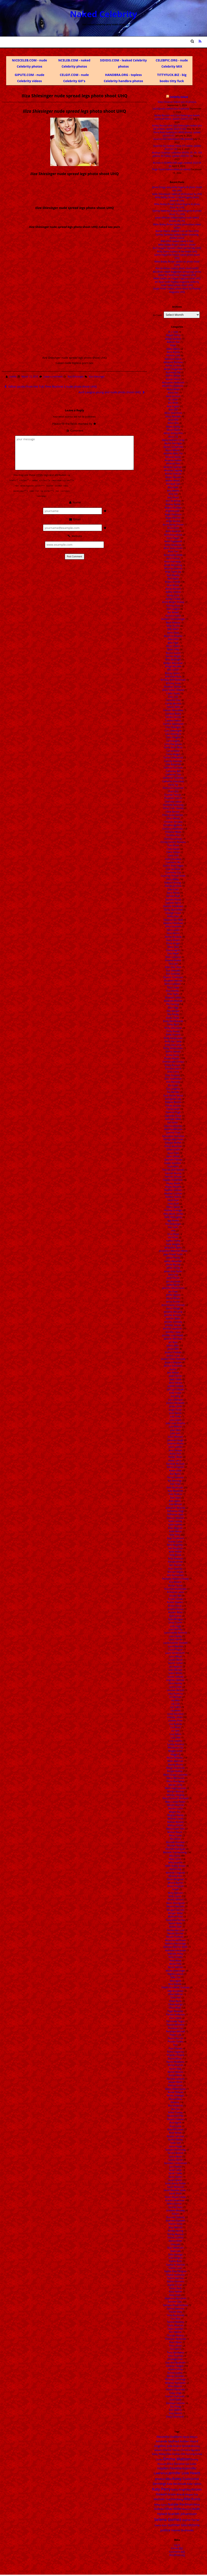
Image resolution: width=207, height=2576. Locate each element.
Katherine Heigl (175, 1511)
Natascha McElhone (175, 1940)
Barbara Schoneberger (173, 619)
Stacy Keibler (175, 2291)
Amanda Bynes (173, 456)
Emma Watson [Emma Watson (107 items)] (177, 2458)
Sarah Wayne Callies (175, 2197)
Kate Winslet (175, 1504)
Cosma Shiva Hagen (173, 865)
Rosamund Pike (175, 2115)
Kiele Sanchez (175, 1568)
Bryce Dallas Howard (173, 689)
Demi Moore (173, 933)
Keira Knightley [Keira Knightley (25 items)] (181, 2489)
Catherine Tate (173, 774)
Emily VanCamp (173, 1044)
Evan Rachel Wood (173, 1095)
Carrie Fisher (173, 750)
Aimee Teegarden (173, 369)
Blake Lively (173, 649)
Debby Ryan (173, 916)
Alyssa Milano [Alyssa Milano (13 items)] (190, 2436)
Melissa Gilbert (175, 1825)
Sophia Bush (175, 2261)
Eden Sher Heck (173, 967)
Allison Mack (173, 429)
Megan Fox (175, 1811)
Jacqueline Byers (173, 1247)
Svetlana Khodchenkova (175, 2305)
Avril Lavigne (173, 608)
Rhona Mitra (175, 2099)
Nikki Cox (175, 1977)
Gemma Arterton (173, 1125)
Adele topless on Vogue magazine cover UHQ (177, 278)
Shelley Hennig (175, 2230)
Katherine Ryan (175, 1514)
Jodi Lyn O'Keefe (175, 1389)
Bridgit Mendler (173, 666)
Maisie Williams (175, 1757)
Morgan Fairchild (175, 1909)
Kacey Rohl (175, 1453)
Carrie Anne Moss (173, 747)
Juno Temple (175, 1450)
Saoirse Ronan (175, 2159)
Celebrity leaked (179, 96)
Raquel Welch (175, 2082)
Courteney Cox (173, 872)
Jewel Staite (175, 1379)
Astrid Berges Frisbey (173, 602)
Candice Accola (173, 717)
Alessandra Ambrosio (173, 382)
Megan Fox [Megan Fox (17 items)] (191, 2494)
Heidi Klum (173, 1200)
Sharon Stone (175, 2223)
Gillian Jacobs (173, 1149)
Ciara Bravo (173, 845)
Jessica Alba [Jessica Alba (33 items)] (163, 2479)
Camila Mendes (173, 703)
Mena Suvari (175, 1835)
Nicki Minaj (175, 1960)
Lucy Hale (175, 1737)
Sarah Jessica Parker (175, 2183)
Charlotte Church (173, 798)
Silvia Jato (175, 2244)
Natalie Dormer (175, 1933)
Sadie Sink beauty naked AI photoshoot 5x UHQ (177, 194)
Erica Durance (172, 1075)
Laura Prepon (175, 1649)
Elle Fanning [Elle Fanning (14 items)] (188, 2454)
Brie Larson (173, 669)
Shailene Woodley (175, 2210)
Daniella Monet (173, 899)
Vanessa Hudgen (175, 2365)
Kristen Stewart (175, 1602)
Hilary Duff (173, 1203)
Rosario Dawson (175, 2119)
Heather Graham (173, 1190)
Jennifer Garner (173, 1325)
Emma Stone (172, 1055)
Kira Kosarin (175, 1582)
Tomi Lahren (175, 2345)
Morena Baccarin (175, 1906)
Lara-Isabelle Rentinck (175, 1632)
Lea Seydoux (175, 1666)
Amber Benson (173, 477)
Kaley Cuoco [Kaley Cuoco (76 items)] (183, 2478)
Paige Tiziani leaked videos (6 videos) (171, 169)
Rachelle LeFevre (175, 2078)
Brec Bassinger (173, 659)
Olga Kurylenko (175, 1990)
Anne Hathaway (172, 561)
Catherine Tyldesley (173, 777)
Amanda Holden (173, 460)
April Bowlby (173, 575)
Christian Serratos (173, 821)
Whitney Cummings (175, 2379)
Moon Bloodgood (175, 1903)
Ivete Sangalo (173, 1244)
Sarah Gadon (175, 2176)
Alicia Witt (173, 419)
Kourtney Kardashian (175, 1588)
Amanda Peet (173, 463)
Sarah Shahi (175, 2193)
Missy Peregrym (175, 1886)
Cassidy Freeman (173, 761)
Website (74, 535)
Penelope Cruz (175, 2028)
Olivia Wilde (175, 2007)
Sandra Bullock (175, 2153)
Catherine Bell (173, 771)
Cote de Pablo (173, 869)
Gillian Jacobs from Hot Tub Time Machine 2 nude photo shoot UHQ (50, 386)
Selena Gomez (174, 2203)
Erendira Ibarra (173, 1068)
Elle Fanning (172, 1004)
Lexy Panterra (175, 1693)
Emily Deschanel (173, 1027)
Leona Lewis (175, 1686)
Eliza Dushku (172, 990)
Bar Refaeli (173, 612)
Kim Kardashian (175, 1575)
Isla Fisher (173, 1237)
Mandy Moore (175, 1764)
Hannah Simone (173, 1176)
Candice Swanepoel (173, 723)
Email (75, 518)
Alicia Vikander (173, 416)
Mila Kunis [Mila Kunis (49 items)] (192, 2499)
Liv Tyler (175, 1730)
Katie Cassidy (175, 1521)
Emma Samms (173, 1051)
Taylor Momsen (175, 2325)
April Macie (173, 578)
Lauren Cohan (175, 1663)
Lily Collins (175, 1707)
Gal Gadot (172, 1122)
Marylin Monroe (175, 1805)
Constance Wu (173, 862)
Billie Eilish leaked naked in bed (177, 241)
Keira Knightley (175, 1544)
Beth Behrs (173, 629)
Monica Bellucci (175, 1899)
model (175, 1889)
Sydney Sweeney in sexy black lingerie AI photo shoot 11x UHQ (176, 212)
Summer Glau (175, 2301)
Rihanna (174, 2102)
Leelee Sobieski (175, 1676)
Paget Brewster (175, 2011)
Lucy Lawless (175, 1740)
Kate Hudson (175, 1494)
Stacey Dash (175, 2288)
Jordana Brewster (175, 1402)
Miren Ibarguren (175, 1879)
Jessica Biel (173, 1348)
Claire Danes (173, 848)
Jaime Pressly (173, 1257)
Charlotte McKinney (173, 804)
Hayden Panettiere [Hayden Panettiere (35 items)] (171, 2468)
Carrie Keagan (173, 754)
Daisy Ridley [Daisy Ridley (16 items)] (159, 2454)
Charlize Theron (172, 794)
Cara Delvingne (173, 733)
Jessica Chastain (173, 1352)
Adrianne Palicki (173, 358)
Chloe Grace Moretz (172, 815)
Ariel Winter (173, 585)
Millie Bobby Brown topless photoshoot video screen (177, 226)
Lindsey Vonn (175, 1720)
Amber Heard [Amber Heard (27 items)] (189, 2441)
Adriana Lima (173, 355)
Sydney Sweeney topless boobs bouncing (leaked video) (176, 236)
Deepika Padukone (173, 923)
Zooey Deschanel (175, 2416)
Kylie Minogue (175, 1619)
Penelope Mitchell (175, 2031)
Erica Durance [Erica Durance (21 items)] (176, 2464)
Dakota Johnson (173, 885)
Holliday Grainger (173, 1210)
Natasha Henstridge (175, 1943)
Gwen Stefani (173, 1156)
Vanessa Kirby (175, 2369)
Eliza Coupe (173, 987)
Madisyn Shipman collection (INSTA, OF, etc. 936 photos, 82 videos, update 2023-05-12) (177, 154)
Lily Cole (175, 1703)
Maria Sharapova (175, 1781)
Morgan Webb (175, 1913)
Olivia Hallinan (175, 1994)
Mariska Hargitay (175, 1794)
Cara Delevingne (173, 730)
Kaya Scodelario (175, 1538)
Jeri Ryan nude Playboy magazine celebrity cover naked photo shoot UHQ (177, 283)
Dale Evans (173, 889)
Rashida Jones (175, 2085)
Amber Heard (172, 480)
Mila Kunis (174, 1855)
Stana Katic (175, 2295)
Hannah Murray (173, 1173)
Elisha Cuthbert (172, 983)
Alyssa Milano (172, 450)
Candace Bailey (173, 713)
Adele (173, 345)
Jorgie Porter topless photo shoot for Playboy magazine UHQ (177, 290)
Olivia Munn (175, 2001)
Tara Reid (175, 2318)
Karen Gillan (175, 1470)
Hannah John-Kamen (173, 1169)
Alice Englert (173, 406)
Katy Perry (174, 1534)
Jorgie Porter (175, 1409)
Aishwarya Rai (173, 372)
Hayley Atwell (173, 1183)
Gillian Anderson (173, 1146)
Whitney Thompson (175, 2382)
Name (74, 502)
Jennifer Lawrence (172, 1328)
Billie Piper (173, 642)
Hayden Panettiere (172, 1179)
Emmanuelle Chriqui (173, 1061)
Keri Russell (175, 1565)
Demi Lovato (173, 929)
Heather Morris (173, 1196)
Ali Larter (173, 399)
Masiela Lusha (175, 1808)
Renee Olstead (175, 2092)
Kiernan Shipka (175, 1571)
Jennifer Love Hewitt (172, 1335)
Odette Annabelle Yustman (175, 1987)
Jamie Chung (173, 1267)
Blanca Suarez (173, 652)
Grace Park (173, 1153)
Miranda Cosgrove (175, 1872)
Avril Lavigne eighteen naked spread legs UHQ (177, 247)
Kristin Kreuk (174, 1605)
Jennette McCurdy (173, 1311)
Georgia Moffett (173, 1142)
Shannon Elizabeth (175, 2220)
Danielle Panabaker (173, 906)
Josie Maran (175, 1413)
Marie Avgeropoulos (175, 1788)
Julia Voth (175, 1433)
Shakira (175, 2213)
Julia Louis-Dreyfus (175, 1423)
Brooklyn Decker (172, 686)
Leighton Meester (175, 1680)
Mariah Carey (175, 1784)
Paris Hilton (175, 2018)
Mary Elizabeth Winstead (175, 1798)
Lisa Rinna (175, 1727)
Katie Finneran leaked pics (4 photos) (177, 101)
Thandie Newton (175, 2335)
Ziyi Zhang (175, 2406)
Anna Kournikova (173, 534)
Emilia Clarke (172, 1017)
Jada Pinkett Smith (173, 1254)
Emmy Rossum (172, 1065)
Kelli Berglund (175, 1548)
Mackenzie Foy (175, 1747)
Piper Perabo (175, 2048)
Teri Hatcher (175, 2332)
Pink (175, 2044)
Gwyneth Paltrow (173, 1159)
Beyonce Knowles (173, 636)
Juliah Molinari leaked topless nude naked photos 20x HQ (177, 219)
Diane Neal (173, 946)
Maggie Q (175, 1754)
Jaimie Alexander (173, 1261)
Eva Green (173, 1085)
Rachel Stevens (175, 2071)
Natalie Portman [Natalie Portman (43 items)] (180, 2504)
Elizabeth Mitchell (173, 1000)
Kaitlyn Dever (175, 1456)
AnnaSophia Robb (173, 554)
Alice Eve (173, 409)
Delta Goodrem (173, 926)
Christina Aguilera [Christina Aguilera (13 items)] (190, 2450)
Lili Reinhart (175, 1696)
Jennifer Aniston (172, 1315)
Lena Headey (175, 1683)
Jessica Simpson (173, 1362)
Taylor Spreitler (175, 2328)
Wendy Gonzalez (175, 2376)
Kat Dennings (175, 1480)
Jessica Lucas (173, 1355)
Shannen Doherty (175, 2217)
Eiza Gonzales (173, 970)
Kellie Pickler (175, 1551)
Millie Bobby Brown (175, 1865)
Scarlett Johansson (175, 2200)
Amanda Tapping (173, 470)
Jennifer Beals (173, 1318)
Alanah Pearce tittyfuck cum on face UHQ (177, 231)
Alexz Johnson (173, 396)
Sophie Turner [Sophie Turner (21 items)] (191, 2520)
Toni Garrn (175, 2349)
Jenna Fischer (173, 1301)
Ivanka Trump (173, 1240)
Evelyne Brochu (173, 1102)
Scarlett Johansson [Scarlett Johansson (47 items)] (182, 2513)
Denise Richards (173, 936)
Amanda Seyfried (172, 467)
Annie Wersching (173, 565)
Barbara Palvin (173, 615)
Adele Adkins (173, 348)
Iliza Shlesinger (76, 376)
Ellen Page (173, 1007)
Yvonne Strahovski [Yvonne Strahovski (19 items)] (182, 2530)
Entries (177, 2548)
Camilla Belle (173, 706)
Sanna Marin (175, 2156)
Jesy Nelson (173, 1372)
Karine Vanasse (175, 1477)
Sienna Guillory (175, 2237)
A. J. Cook (173, 331)
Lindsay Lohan (175, 1717)
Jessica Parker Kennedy (173, 1358)
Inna (173, 1230)
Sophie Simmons (175, 2281)
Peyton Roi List (175, 2038)
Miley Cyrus (175, 1859)
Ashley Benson (173, 588)
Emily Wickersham (173, 1048)
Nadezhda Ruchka (175, 1920)
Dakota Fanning (172, 882)
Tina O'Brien (175, 2342)
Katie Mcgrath (175, 1528)
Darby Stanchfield (173, 909)
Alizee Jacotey (173, 426)
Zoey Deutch (175, 2413)
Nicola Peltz (175, 1963)
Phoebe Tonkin (175, 2041)
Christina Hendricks (172, 828)
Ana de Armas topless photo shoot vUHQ (176, 268)
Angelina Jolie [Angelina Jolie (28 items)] (163, 2446)
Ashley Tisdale (173, 598)
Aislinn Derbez (173, 375)
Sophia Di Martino (175, 2264)
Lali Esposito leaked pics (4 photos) (171, 108)
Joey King (175, 1396)
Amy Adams (173, 490)
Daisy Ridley (172, 879)
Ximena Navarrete (175, 2389)
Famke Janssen (173, 1105)
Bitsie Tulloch (173, 646)
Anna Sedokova (173, 544)
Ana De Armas (173, 500)
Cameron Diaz (173, 700)
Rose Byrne (175, 2122)
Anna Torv (173, 551)
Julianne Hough (175, 1440)
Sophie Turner (174, 2284)
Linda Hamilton (175, 1713)
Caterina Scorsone (173, 767)
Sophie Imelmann (175, 2274)
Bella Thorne (173, 625)
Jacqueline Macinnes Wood (173, 1250)
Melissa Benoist (175, 1822)
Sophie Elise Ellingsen (175, 2271)
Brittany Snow (173, 683)
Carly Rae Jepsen (173, 744)
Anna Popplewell (173, 541)
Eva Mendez (173, 1092)
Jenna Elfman (173, 1298)
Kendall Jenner (175, 1561)
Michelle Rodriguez (175, 1848)
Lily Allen (175, 1700)
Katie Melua (175, 1531)
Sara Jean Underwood (175, 2163)
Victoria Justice (174, 2372)
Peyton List (175, 2034)
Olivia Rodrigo (175, 2004)
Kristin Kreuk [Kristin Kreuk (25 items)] (176, 2494)
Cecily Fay (173, 784)
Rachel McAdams (175, 2061)
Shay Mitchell (175, 2227)
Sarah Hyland (175, 2180)
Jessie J (173, 1369)
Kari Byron (175, 1473)
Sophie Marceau (175, 2278)
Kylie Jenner (175, 1615)
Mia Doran (175, 1838)
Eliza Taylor (173, 994)
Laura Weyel (175, 1656)
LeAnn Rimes (175, 1673)
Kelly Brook (175, 1554)
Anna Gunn (173, 527)
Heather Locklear (173, 1193)
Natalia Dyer (175, 1926)
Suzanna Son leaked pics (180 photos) (173, 138)
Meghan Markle (175, 1815)
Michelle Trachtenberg (175, 1852)
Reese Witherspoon (175, 2088)
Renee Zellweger (175, 2095)
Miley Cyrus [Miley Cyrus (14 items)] (160, 2504)
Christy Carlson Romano (173, 842)
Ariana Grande (172, 581)
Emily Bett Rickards (173, 1021)
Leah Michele (175, 1669)
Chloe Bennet (172, 811)
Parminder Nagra (175, 2021)
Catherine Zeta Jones (173, 781)
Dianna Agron (173, 950)
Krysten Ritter (175, 1612)
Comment (74, 430)
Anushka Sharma (173, 568)
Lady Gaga (175, 1626)
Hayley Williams (173, 1186)
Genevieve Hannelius (173, 1136)
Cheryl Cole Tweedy (173, 808)
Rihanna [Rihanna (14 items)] (186, 2509)
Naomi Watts (175, 1923)
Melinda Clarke (175, 1818)
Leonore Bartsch (175, 1690)
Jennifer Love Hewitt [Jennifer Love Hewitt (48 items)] (184, 2473)
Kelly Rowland (175, 1558)
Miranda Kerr (175, 1875)
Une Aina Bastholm (175, 2362)
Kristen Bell (175, 1595)
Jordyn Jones (175, 1406)
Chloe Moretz (173, 818)
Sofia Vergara (175, 2257)
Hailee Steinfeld (172, 1163)
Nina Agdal (175, 1980)
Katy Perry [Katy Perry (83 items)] (161, 2489)
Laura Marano (175, 1646)
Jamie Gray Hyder (173, 1271)
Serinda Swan (175, 2207)
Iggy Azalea (173, 1220)
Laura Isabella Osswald (175, 1642)
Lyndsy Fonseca (175, 1744)
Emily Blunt (173, 1024)
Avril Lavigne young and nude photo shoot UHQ (112, 392)
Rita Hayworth (175, 2105)
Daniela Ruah (173, 896)
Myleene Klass (175, 1916)
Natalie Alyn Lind (175, 1930)
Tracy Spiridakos (175, 2352)
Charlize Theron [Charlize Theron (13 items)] (171, 2450)
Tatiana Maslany (175, 2321)
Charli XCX (173, 791)
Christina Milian (173, 831)
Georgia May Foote (173, 1139)
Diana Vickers (173, 940)
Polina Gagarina (175, 2051)
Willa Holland (175, 2386)
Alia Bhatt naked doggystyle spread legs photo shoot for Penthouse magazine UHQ (177, 273)
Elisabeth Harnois (173, 980)
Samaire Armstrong (175, 2149)
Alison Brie (173, 423)
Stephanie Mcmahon (175, 2298)
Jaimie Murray (173, 1264)
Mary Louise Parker (175, 1801)
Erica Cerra (173, 1071)
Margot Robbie (175, 1771)
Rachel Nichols (175, 2065)
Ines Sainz (173, 1227)
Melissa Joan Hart (175, 1828)
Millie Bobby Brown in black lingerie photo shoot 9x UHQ (177, 199)
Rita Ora (175, 2109)
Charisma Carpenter (173, 787)
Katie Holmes (175, 1524)
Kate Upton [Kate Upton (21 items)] (194, 2484)
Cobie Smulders (173, 859)
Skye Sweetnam (175, 2247)
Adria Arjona (173, 352)
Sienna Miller (175, 2240)
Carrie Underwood (173, 757)
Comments (177, 2551)
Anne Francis (173, 558)
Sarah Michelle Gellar (175, 2190)
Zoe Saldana (175, 2409)
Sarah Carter (175, 2169)
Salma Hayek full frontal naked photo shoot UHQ (177, 256)
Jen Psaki (173, 1291)
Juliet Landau (175, 1446)
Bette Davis (173, 632)
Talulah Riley (175, 2311)
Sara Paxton (175, 2166)
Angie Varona (173, 521)
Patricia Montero (175, 2024)
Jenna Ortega (173, 1308)
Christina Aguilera (172, 825)
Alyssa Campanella (173, 446)
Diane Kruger (173, 943)
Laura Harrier (175, 1639)
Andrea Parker (173, 504)
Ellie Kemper (173, 1011)
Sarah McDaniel (175, 2186)
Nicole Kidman (175, 1967)
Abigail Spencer (173, 338)
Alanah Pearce (173, 379)
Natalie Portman (174, 1936)
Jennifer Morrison (173, 1338)
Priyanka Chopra (175, 2055)
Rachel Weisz (175, 2075)
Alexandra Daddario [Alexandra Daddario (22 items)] (169, 2437)
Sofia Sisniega (175, 2254)
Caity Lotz (173, 696)
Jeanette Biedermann (173, 1288)
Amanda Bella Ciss (173, 453)
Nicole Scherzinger (175, 1970)
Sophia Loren (175, 2267)
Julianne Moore (175, 1443)
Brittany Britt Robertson (173, 679)
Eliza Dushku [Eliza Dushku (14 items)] (173, 2454)
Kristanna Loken (175, 1592)
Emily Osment (173, 1034)
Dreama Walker (173, 960)
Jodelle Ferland (175, 1386)
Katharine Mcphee (175, 1507)
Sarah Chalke (175, 2173)
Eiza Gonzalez (173, 973)
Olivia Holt (175, 1997)
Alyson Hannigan (173, 443)
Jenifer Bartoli (173, 1294)
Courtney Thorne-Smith (173, 875)
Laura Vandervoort (175, 1652)
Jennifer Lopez (173, 1332)
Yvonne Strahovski (174, 2396)
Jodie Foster (175, 1392)
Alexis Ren (173, 392)
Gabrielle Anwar (173, 1115)
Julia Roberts (175, 1426)
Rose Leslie (175, 2126)
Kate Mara (175, 1497)
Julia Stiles (175, 1430)
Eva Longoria (173, 1088)
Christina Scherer (173, 838)
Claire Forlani (173, 852)
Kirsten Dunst (175, 1585)
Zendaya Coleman (175, 2403)
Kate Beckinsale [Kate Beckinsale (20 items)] (176, 2484)
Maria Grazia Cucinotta (175, 1774)
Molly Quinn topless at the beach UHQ (177, 251)
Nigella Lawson (175, 1973)
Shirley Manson (175, 2234)
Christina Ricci (173, 835)
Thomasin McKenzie (175, 2338)
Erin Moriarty (173, 1081)
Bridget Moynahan (173, 663)
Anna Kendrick (173, 531)
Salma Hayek (175, 2146)
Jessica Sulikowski (173, 1365)
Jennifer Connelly (173, 1321)
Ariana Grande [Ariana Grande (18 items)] (182, 2446)
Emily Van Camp (173, 1041)
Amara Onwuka (173, 473)
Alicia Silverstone (173, 412)
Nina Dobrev (174, 1984)
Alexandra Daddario (172, 385)
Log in (177, 2544)
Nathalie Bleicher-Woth (175, 1946)
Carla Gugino (173, 740)
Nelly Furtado (175, 1957)
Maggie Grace (175, 1750)
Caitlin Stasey (173, 693)
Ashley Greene (173, 591)
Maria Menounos (175, 1778)
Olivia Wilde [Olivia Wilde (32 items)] (172, 2509)
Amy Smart (173, 497)
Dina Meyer (173, 953)
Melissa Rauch (174, 1832)
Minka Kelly (175, 1869)
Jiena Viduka (175, 1382)
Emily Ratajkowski (173, 1038)
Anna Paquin (173, 538)
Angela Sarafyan (173, 507)
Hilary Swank (173, 1207)
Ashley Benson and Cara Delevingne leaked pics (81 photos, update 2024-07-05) (177, 127)
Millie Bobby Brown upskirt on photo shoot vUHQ (177, 263)
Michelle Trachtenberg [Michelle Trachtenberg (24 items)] (168, 2499)
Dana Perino (173, 892)
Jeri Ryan (173, 1342)
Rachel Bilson (175, 2058)
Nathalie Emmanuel (175, 1950)
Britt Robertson (173, 676)
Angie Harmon (173, 517)
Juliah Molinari (175, 1436)
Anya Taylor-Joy (173, 571)
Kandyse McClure (175, 1463)
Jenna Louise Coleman (173, 1304)
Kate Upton (175, 1500)
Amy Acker (173, 487)
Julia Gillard (175, 1419)
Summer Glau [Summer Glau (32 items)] (178, 2525)
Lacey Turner (175, 1622)
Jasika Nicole (173, 1284)
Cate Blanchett (173, 764)
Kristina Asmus (175, 1609)
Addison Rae (173, 342)
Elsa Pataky (173, 1014)
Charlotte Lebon (173, 801)
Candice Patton (173, 720)
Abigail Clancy (173, 335)
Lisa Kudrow (175, 1724)
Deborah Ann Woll (173, 919)
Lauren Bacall (175, 1659)
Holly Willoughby (173, 1217)
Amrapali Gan (173, 483)
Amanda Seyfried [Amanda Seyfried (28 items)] (167, 2441)
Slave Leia (175, 2251)
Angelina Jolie (173, 510)
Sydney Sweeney (175, 2308)
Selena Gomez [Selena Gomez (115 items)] (167, 2519)
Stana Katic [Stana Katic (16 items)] (160, 2525)
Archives (157, 314)
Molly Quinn (174, 1896)
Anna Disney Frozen (173, 524)
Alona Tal (173, 436)
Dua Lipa (173, 963)
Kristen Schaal (175, 1598)
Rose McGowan (175, 2129)
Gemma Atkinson (173, 1129)
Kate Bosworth (175, 1490)
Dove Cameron (173, 957)
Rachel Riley (175, 2068)
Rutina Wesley (175, 2139)
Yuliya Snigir (175, 2393)
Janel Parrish (173, 1277)
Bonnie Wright (173, 656)
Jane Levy (173, 1274)
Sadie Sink (175, 2142)
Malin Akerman (175, 1761)
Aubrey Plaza (173, 605)
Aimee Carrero (173, 365)
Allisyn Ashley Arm (173, 433)
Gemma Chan (173, 1132)
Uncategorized (174, 2359)
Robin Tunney (175, 2112)
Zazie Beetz (175, 2399)
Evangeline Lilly (173, 1098)
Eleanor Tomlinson (173, 977)
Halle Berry (173, 1166)
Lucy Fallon (175, 1734)
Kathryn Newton (175, 1517)
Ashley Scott (173, 595)
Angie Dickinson (173, 514)
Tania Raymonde (175, 2315)
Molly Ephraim (175, 1892)
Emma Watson (171, 1058)
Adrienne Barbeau (173, 362)
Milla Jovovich (175, 1862)
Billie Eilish (173, 639)
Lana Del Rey (175, 1629)
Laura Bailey (175, 1636)
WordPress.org (177, 2555)
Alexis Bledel (173, 389)
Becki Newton (173, 622)
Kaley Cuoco (174, 1460)
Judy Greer (175, 1416)
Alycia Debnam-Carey (173, 440)
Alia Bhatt (173, 402)
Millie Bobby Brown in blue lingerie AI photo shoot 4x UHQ (177, 206)
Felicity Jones (173, 1109)
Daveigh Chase (173, 913)
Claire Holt (173, 855)
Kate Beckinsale (175, 1487)
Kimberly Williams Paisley (175, 1578)
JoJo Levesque (175, 1399)
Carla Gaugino (173, 737)
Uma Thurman (175, 2355)
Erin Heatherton (173, 1078)
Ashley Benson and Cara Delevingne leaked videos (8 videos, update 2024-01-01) (177, 117)
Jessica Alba (172, 1345)
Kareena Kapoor (175, 1467)
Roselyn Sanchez (175, 2136)
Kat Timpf (175, 1484)
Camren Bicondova (173, 710)
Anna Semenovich (173, 548)
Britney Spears (172, 673)
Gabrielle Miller (173, 1119)
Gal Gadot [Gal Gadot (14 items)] (190, 2463)
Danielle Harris (173, 902)
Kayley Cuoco (175, 1541)
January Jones (173, 1281)
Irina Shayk (173, 1234)
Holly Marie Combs (173, 1213)
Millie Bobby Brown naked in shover (177, 244)
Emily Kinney (173, 1031)
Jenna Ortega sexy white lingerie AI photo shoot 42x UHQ (177, 189)
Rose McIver (175, 2132)
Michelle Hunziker (175, 1842)
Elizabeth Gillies (173, 997)
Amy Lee (173, 493)
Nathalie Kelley (175, 1953)
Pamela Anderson (175, 2014)
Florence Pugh (173, 1112)
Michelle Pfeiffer (175, 1845)
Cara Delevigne (173, 727)
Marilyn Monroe (175, 1791)
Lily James (175, 1710)
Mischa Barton (175, 1882)
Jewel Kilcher (175, 1375)
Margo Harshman (175, 1767)
